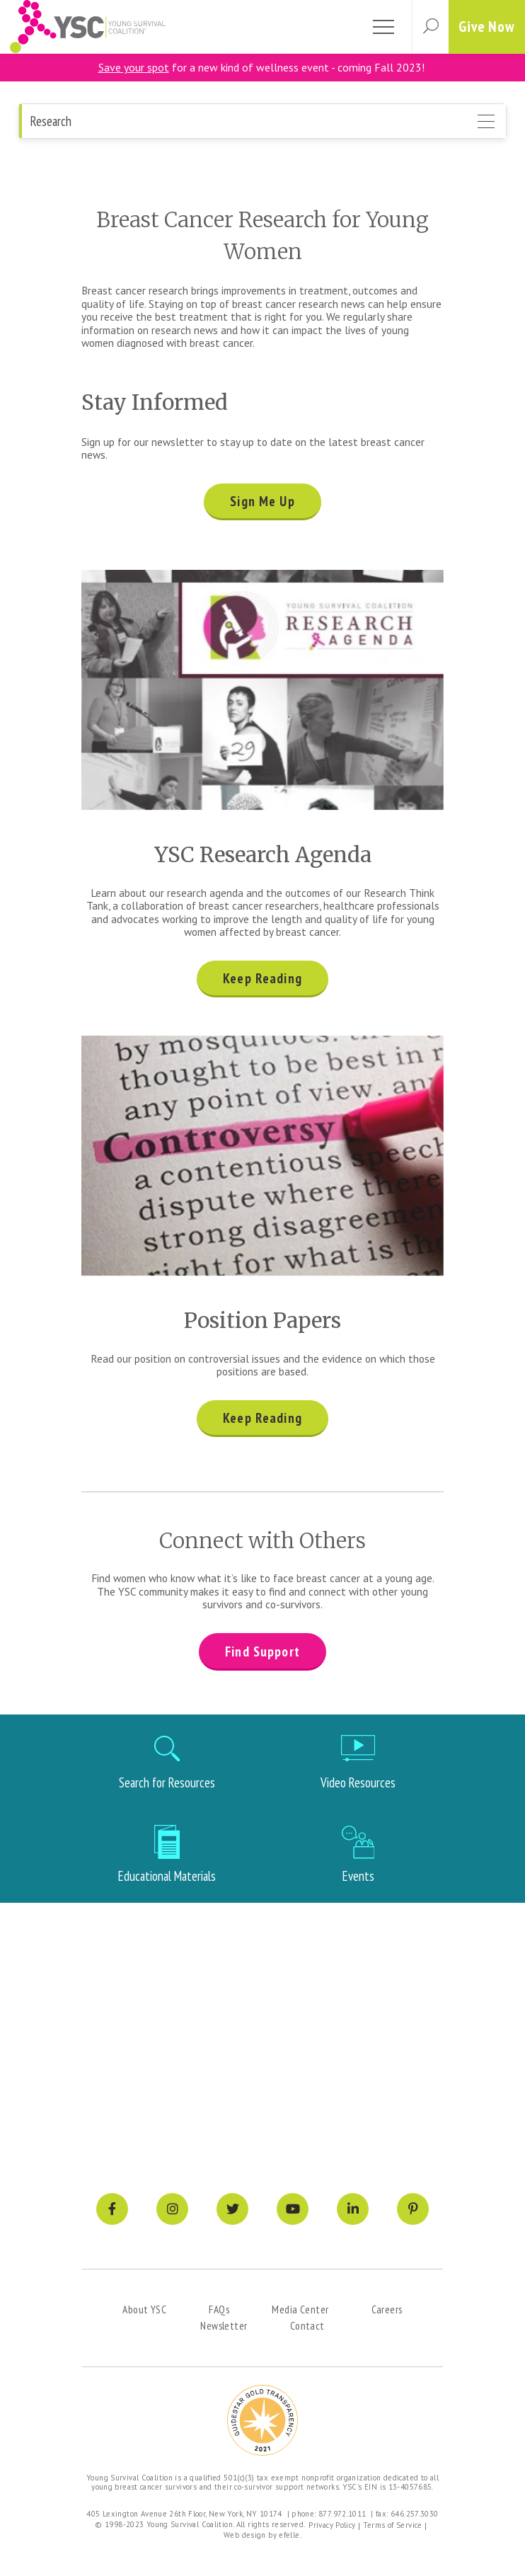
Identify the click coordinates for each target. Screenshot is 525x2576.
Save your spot (133, 67)
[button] (430, 27)
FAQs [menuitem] (219, 2309)
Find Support (262, 1651)
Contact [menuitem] (307, 2325)
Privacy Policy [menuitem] (331, 2525)
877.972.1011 (342, 2514)
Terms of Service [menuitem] (392, 2525)
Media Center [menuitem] (300, 2309)
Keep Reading (262, 978)
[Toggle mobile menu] (383, 27)
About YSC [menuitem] (144, 2309)
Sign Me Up (262, 501)
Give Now (486, 26)
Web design (245, 2535)
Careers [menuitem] (387, 2309)
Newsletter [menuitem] (224, 2325)
